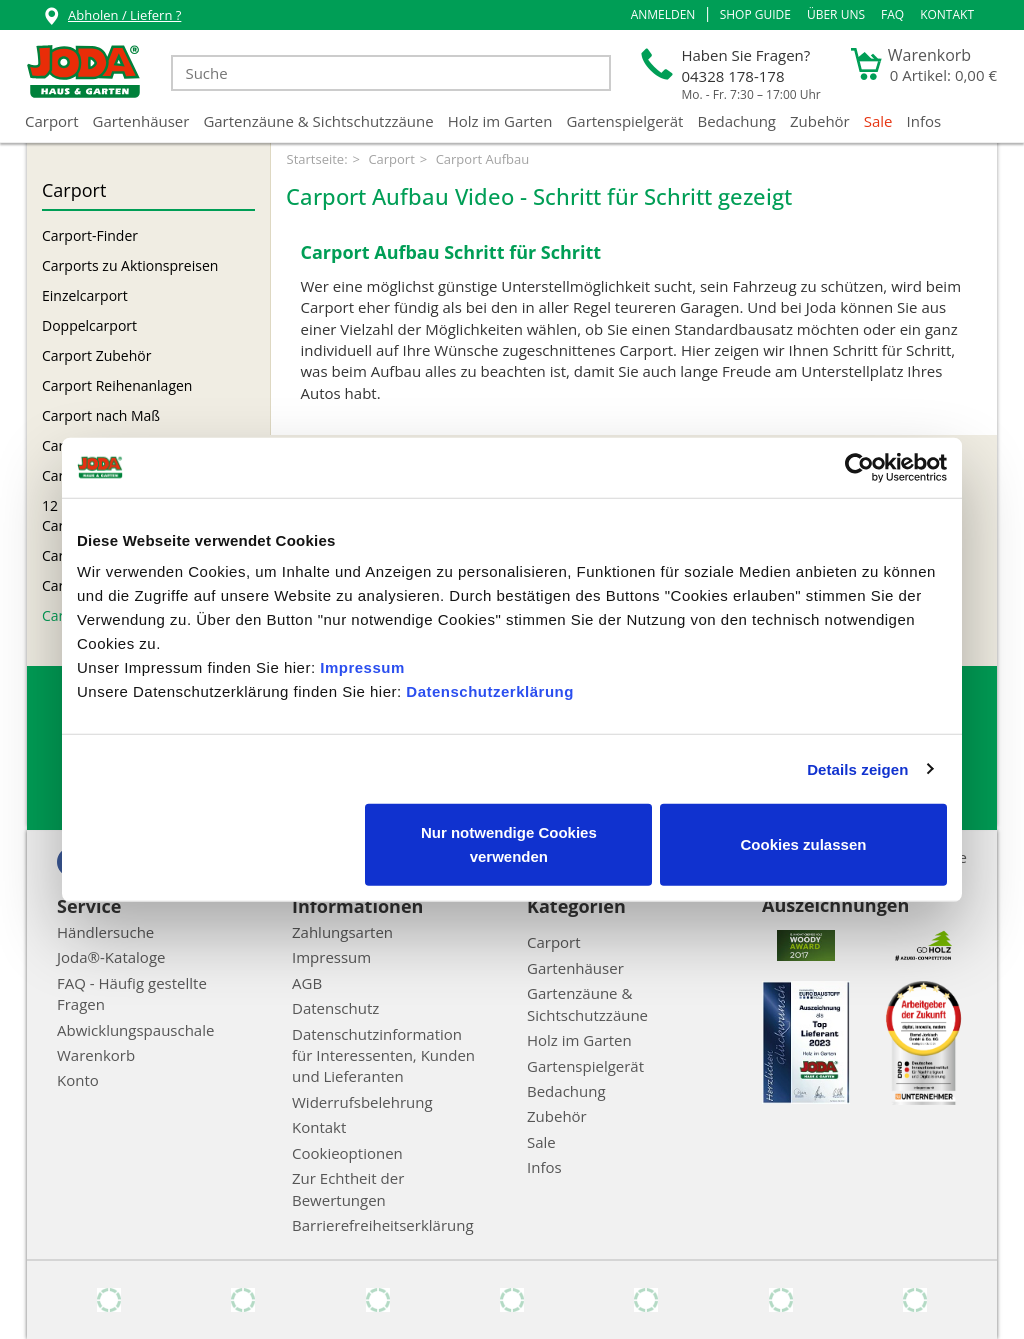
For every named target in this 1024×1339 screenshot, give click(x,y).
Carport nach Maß (101, 415)
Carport (52, 121)
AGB (307, 983)
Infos (924, 121)
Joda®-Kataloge (111, 957)
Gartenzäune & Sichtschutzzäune (318, 121)
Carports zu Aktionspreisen (130, 265)
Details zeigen (857, 768)
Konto (78, 1080)
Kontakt (947, 14)
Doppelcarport (89, 325)
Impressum (362, 667)
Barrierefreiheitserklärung (383, 1225)
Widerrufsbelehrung (362, 1102)
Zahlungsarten (342, 932)
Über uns (836, 14)
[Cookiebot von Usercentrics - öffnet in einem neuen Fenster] (859, 467)
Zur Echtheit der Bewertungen (348, 1188)
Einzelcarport (85, 295)
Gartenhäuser (141, 121)
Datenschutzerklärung (490, 691)
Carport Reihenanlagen (117, 385)
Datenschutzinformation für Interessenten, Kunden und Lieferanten (383, 1055)
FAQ (892, 14)
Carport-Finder (90, 235)
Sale (878, 121)
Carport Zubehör (96, 355)
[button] (663, 15)
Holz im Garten (500, 121)
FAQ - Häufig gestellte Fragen (132, 993)
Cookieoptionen (347, 1153)
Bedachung (736, 121)
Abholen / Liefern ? (111, 17)
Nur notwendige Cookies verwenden (509, 844)
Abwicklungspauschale (135, 1030)
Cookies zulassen (804, 844)
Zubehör (820, 121)
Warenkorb (96, 1055)
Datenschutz (335, 1008)
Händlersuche (105, 932)
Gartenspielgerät (624, 121)
